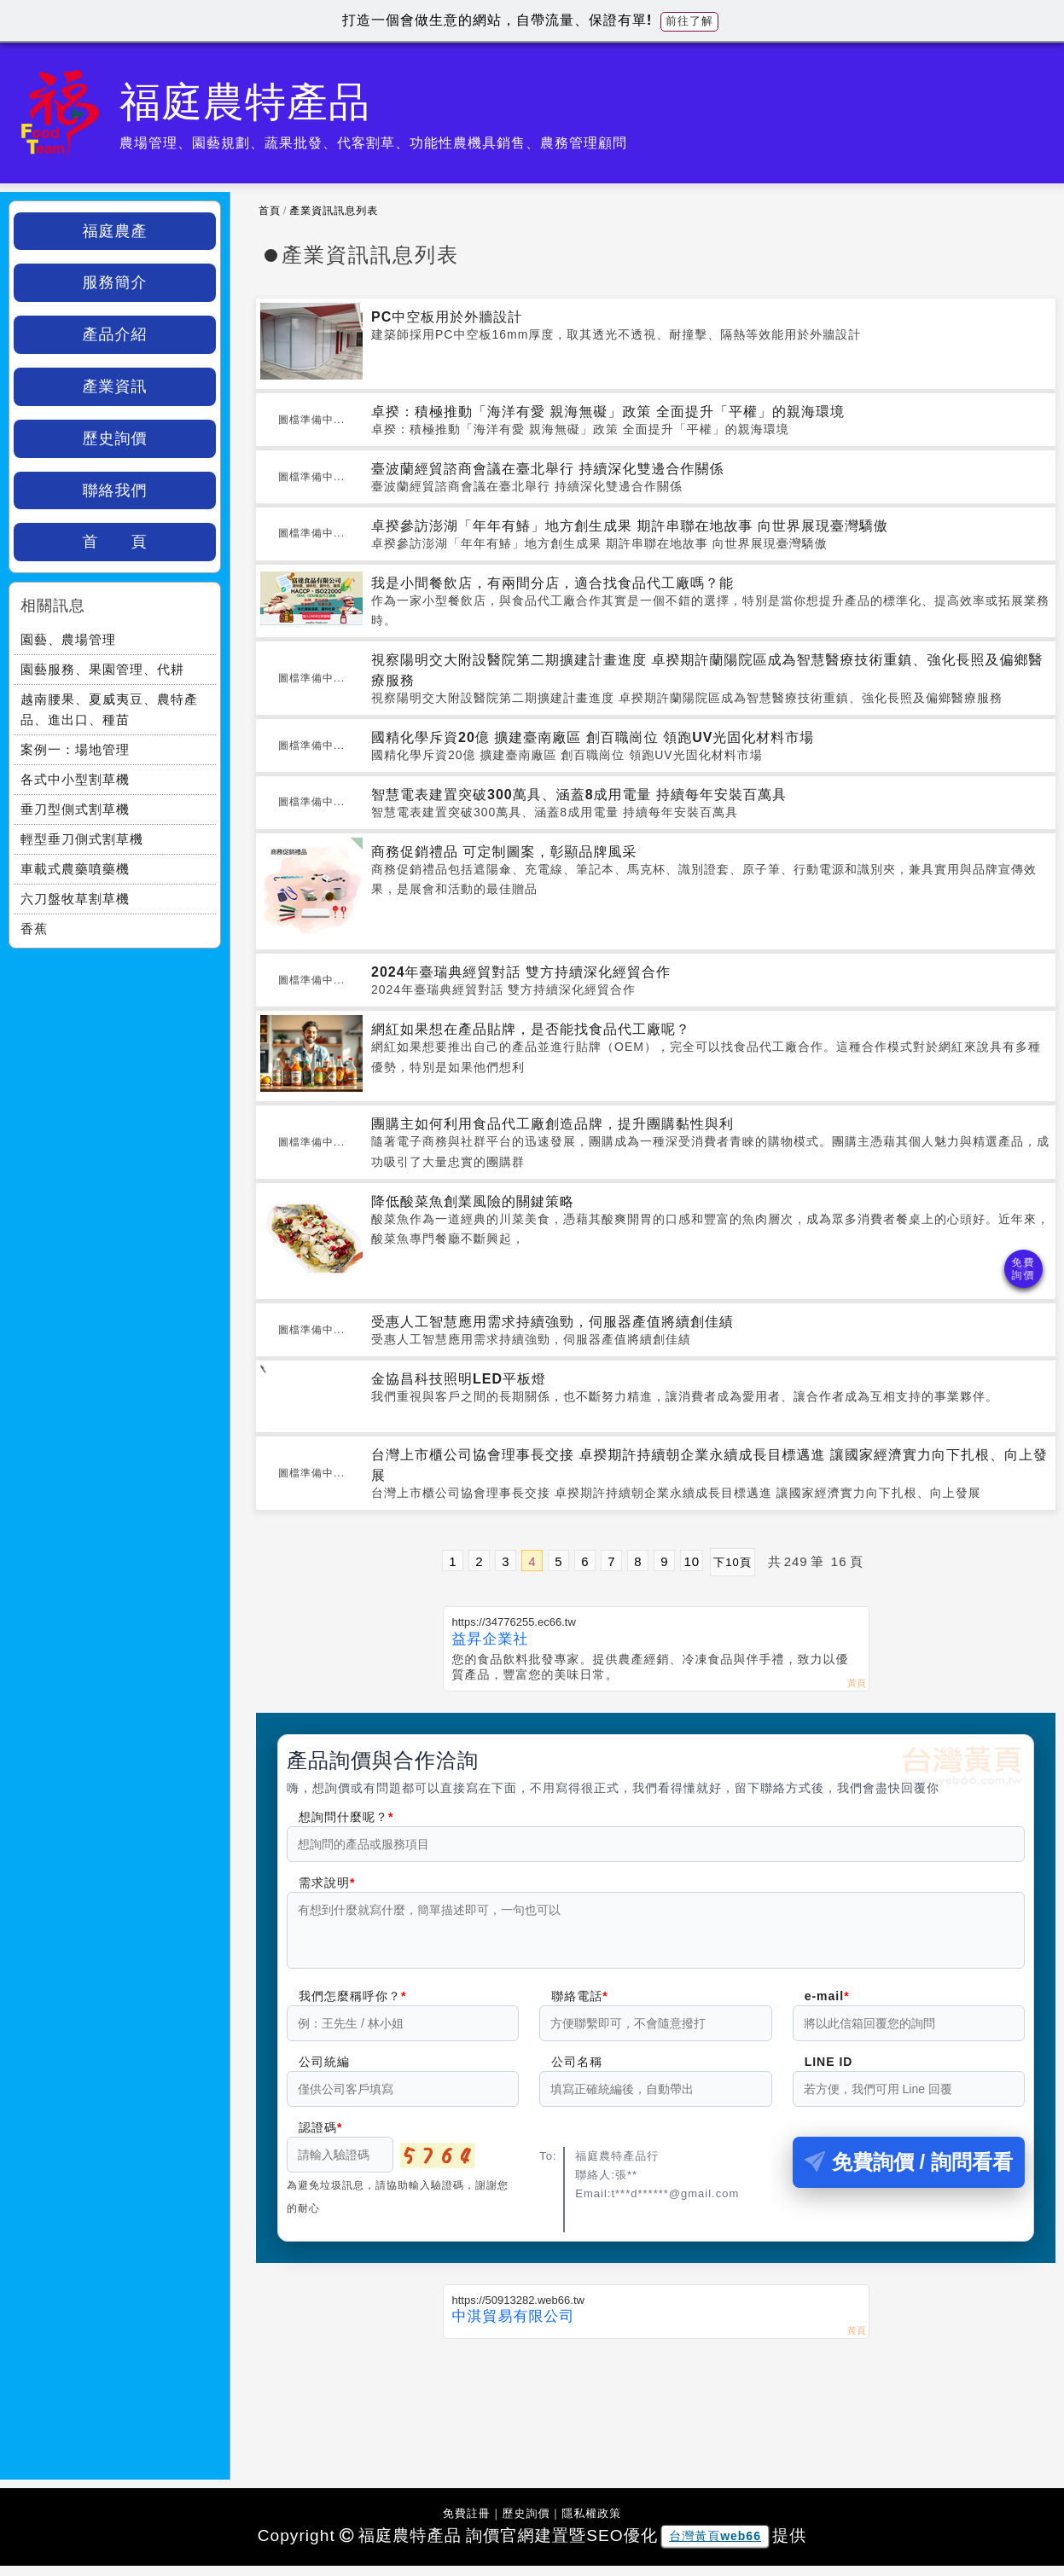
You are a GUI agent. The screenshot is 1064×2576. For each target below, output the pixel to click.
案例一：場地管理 (75, 749)
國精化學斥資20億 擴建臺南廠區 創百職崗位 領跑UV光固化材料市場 (592, 737)
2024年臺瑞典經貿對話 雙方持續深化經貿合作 (521, 972)
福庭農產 (115, 231)
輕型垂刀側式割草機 (81, 839)
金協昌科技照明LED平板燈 (458, 1379)
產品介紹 (115, 334)
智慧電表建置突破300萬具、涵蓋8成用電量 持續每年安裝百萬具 (579, 794)
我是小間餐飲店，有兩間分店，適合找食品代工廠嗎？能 (552, 583)
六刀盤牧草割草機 (75, 898)
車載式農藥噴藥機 (75, 869)
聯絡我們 (115, 490)
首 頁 (115, 541)
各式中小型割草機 (75, 779)
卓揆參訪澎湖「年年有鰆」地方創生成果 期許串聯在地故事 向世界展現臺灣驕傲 (629, 526)
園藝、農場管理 (68, 639)
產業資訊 (115, 386)
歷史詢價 (115, 438)
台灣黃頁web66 (715, 2546)
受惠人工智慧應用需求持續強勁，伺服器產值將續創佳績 (552, 1321)
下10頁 (732, 1562)
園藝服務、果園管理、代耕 (102, 669)
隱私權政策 (591, 2523)
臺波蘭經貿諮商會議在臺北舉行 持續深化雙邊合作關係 (547, 468)
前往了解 (689, 21)
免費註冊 (467, 2523)
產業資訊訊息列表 (333, 211)
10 (691, 1561)
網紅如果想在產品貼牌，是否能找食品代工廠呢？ (530, 1029)
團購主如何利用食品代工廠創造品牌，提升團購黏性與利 (552, 1124)
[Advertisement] (656, 2408)
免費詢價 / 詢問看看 (909, 2172)
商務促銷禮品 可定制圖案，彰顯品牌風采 (504, 851)
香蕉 (34, 928)
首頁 (270, 211)
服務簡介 (115, 282)
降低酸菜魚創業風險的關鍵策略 (472, 1201)
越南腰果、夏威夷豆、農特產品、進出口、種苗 (109, 709)
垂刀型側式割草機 (75, 809)
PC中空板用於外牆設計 (446, 317)
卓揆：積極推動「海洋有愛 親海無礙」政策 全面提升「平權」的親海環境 (608, 411)
